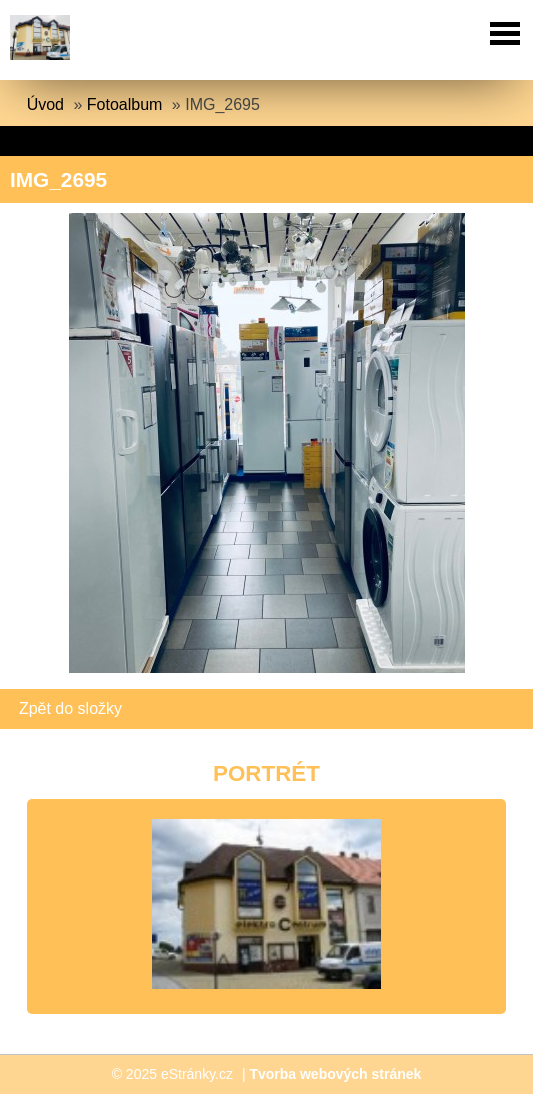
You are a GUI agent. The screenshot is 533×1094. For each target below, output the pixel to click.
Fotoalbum (125, 104)
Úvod (45, 104)
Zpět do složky (70, 708)
